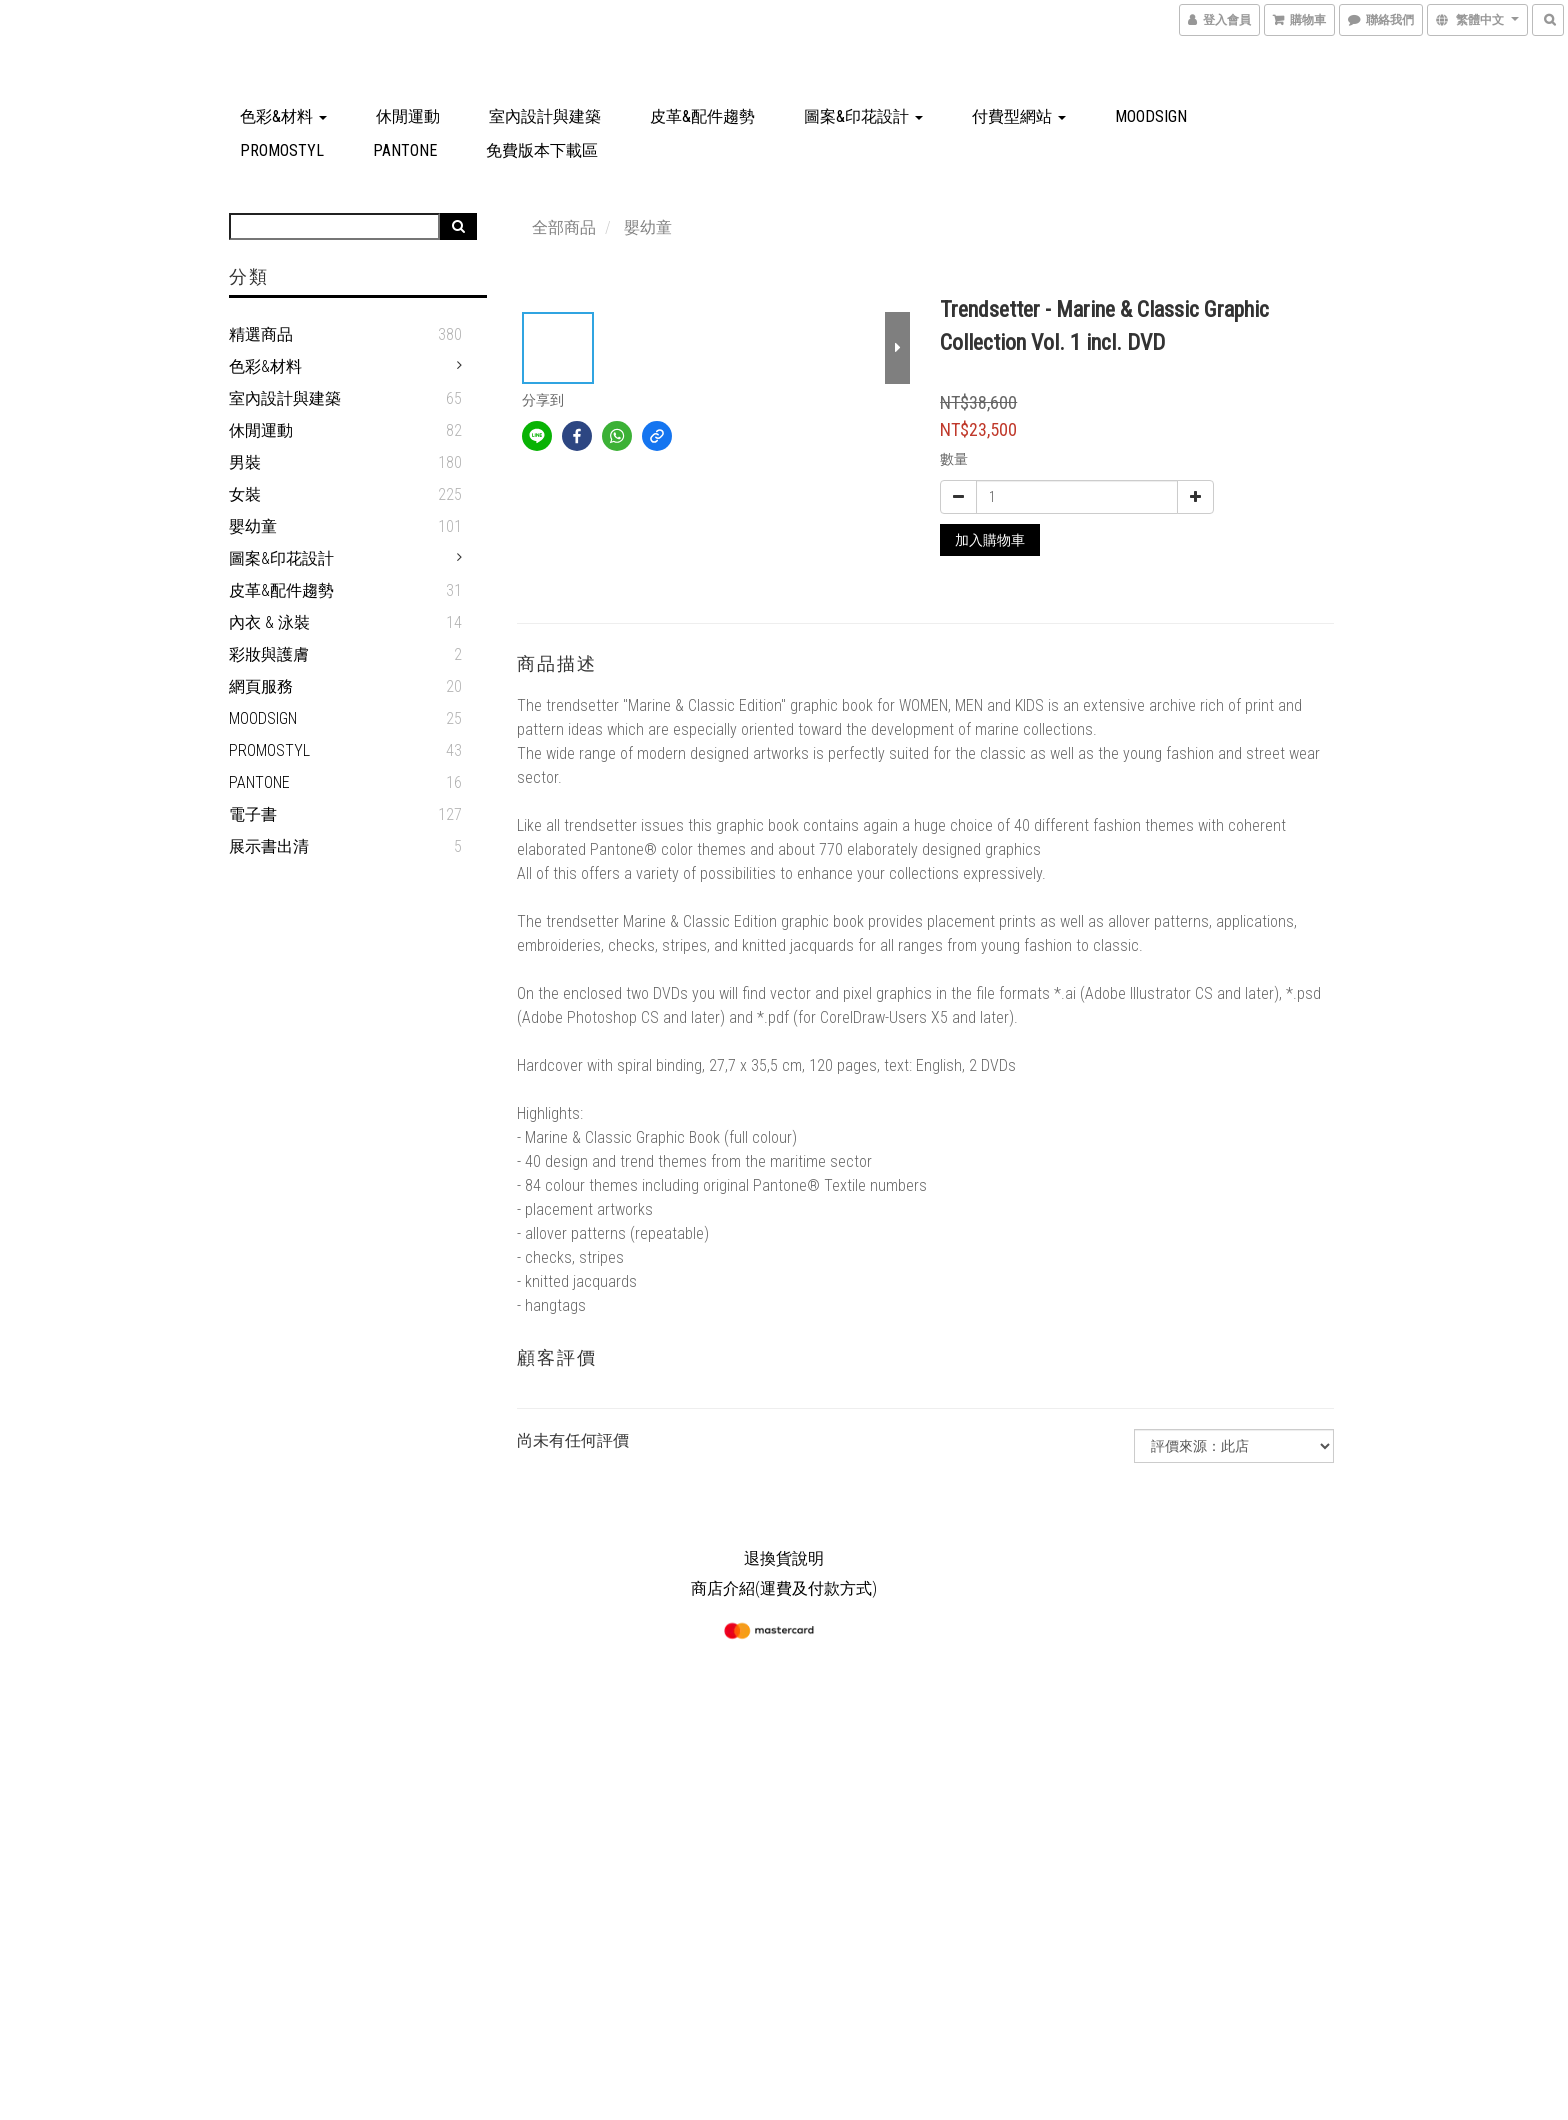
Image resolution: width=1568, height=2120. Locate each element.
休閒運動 (408, 116)
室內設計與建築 (545, 116)
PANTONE (405, 150)
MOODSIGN (1151, 116)
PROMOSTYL (282, 150)
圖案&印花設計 (863, 116)
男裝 (245, 462)
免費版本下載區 (542, 150)
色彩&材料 (283, 116)
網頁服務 (261, 686)
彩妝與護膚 (269, 654)
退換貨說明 (784, 1558)
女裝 (245, 494)
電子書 (253, 814)
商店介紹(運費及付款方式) (784, 1588)
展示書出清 (269, 846)
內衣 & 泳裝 (269, 622)
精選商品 (261, 334)
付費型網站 (1019, 116)
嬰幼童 (253, 526)
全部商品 (564, 227)
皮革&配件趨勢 (702, 116)
